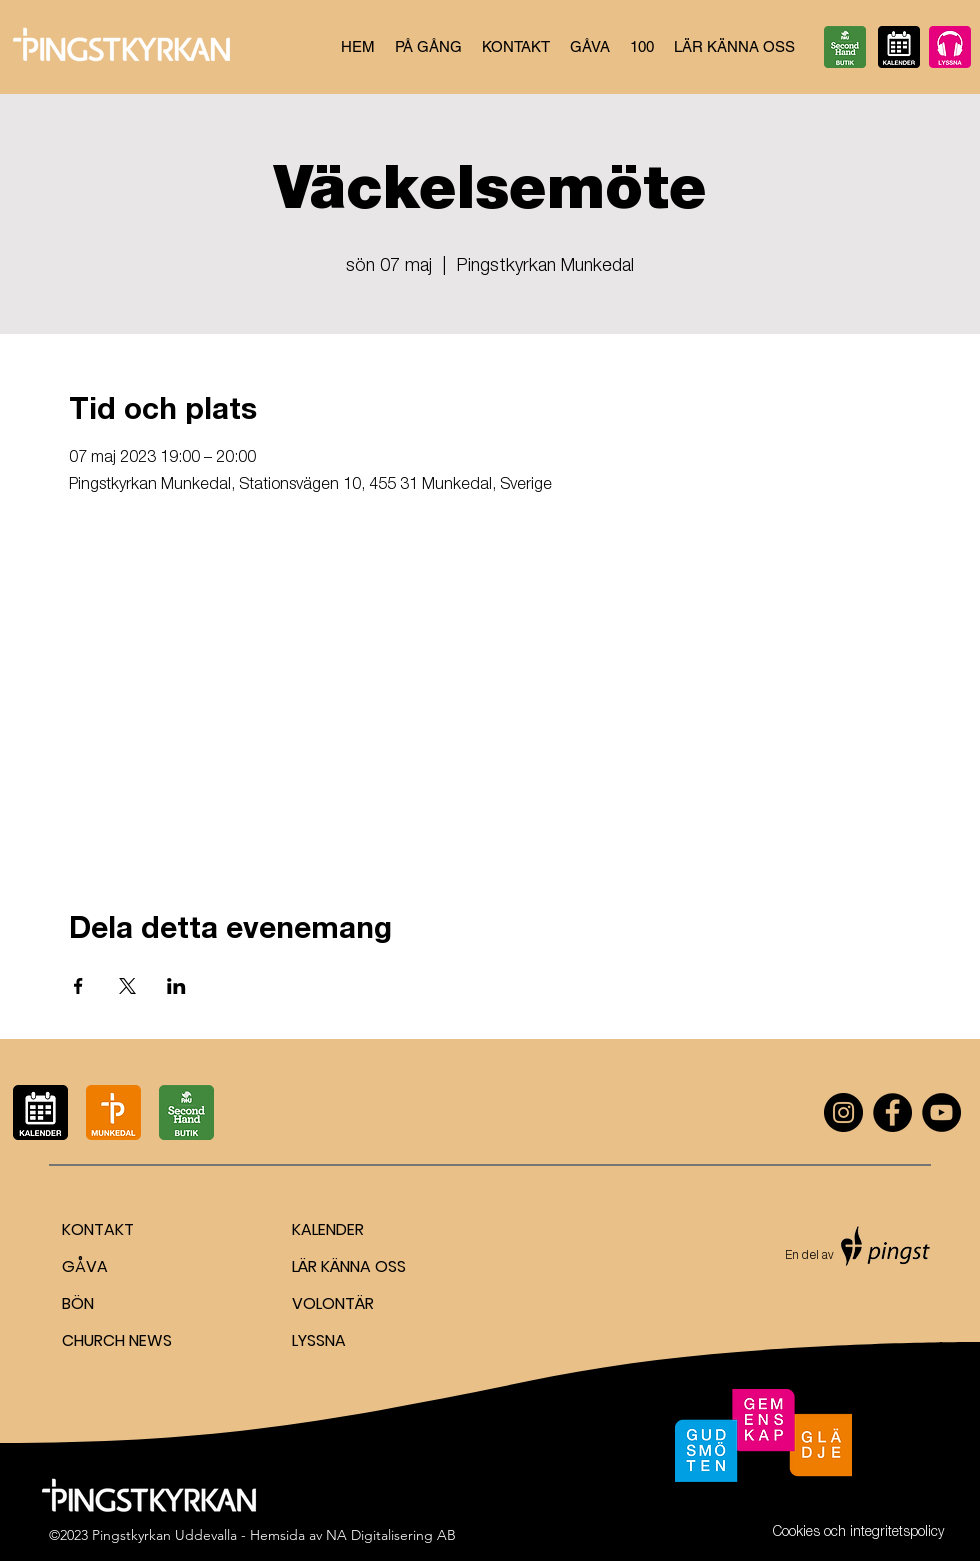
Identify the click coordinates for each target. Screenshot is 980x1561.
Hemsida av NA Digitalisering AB (353, 1535)
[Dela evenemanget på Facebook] (78, 986)
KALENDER (328, 1229)
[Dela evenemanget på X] (127, 986)
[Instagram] (843, 1112)
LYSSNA (319, 1340)
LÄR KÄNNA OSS (349, 1266)
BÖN (78, 1303)
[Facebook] (892, 1112)
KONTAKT (98, 1229)
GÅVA (85, 1266)
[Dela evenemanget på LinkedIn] (176, 986)
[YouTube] (941, 1112)
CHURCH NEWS (117, 1340)
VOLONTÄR (333, 1303)
